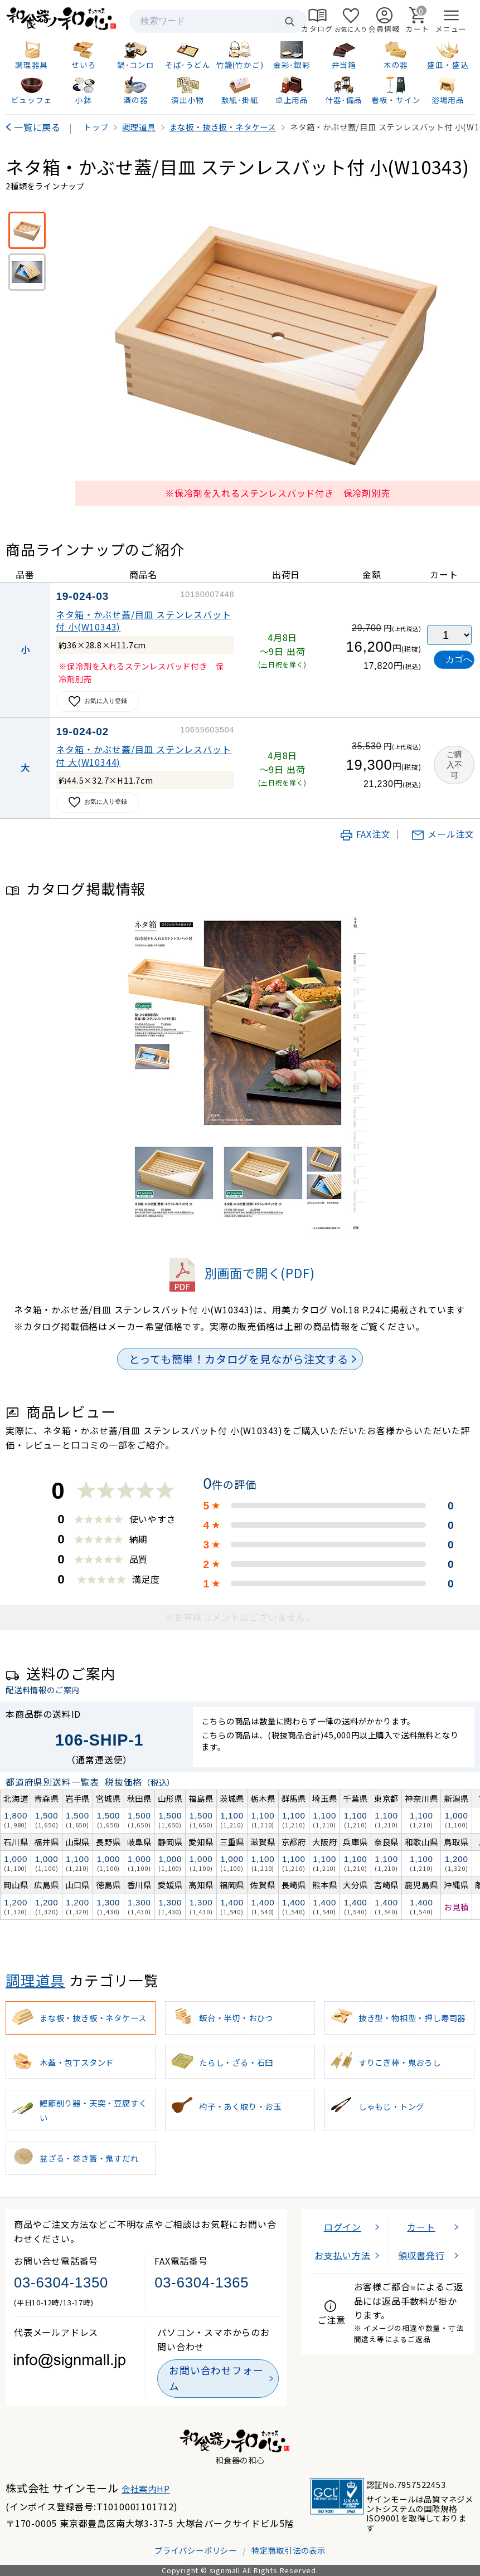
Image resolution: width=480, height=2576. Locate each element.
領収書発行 (421, 2255)
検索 (289, 21)
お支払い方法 (342, 2255)
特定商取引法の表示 (288, 2550)
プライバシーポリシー (195, 2550)
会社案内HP (146, 2488)
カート (421, 2226)
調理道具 (35, 1979)
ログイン (342, 2226)
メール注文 (442, 833)
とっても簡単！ (238, 1359)
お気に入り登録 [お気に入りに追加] (97, 701)
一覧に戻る (37, 127)
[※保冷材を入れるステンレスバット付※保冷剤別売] (27, 272)
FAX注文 (365, 833)
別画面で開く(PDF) (240, 1273)
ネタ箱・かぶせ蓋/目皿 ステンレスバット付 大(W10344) (143, 755)
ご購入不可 (454, 765)
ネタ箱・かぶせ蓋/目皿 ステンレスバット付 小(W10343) (143, 620)
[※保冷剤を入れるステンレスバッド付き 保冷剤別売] (27, 230)
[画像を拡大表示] (277, 343)
